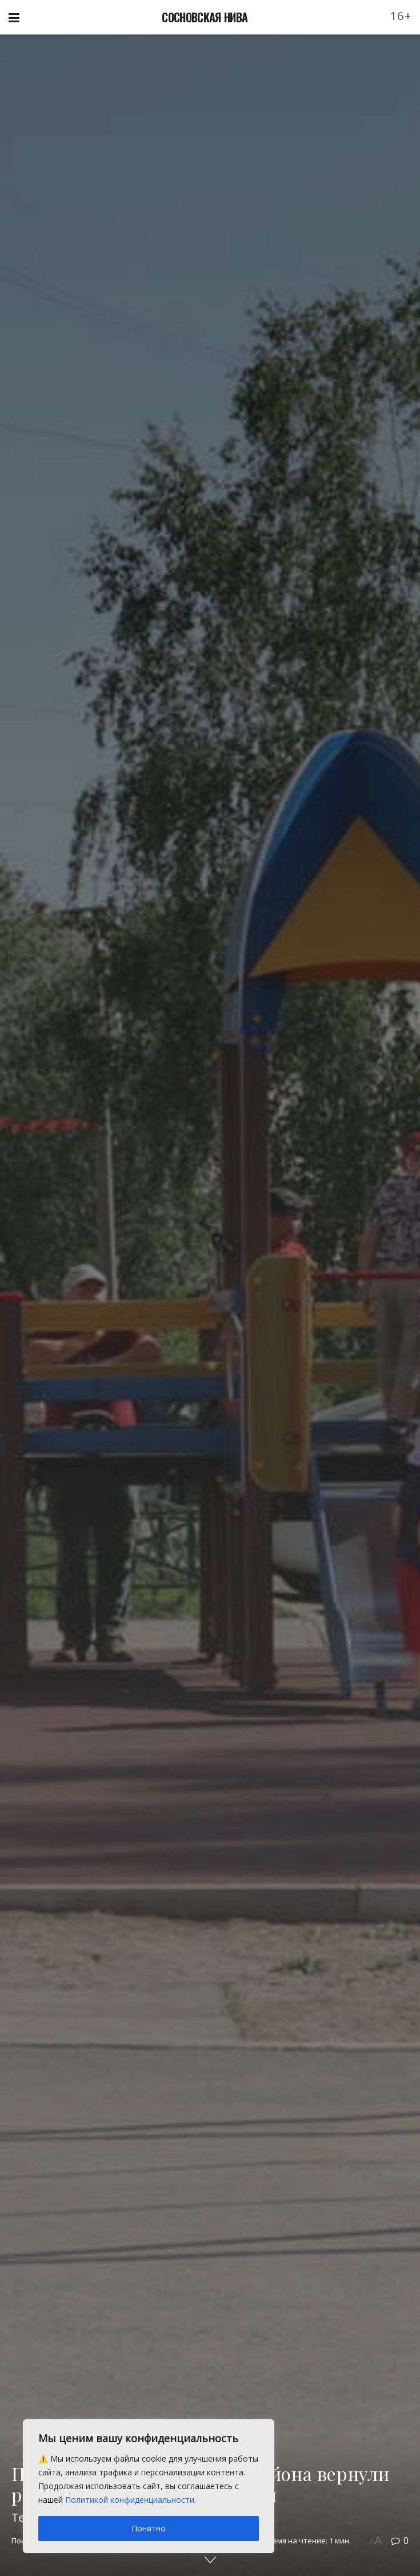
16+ (401, 15)
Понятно (148, 2528)
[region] (148, 2486)
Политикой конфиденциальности (129, 2499)
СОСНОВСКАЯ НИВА (204, 17)
